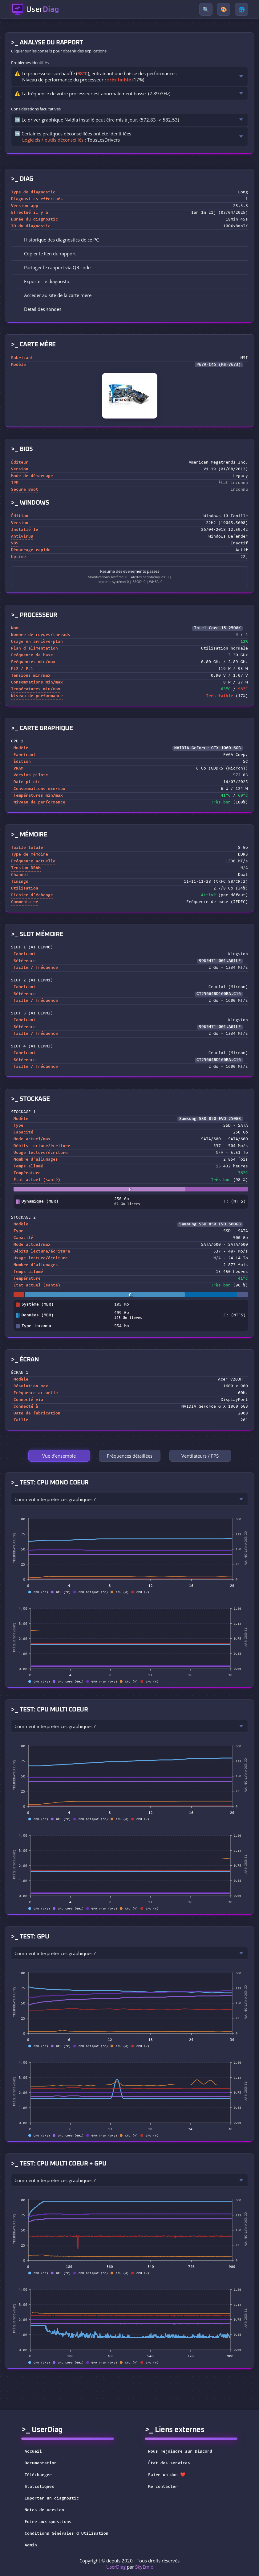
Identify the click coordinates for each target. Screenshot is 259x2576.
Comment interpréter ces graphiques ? (54, 1499)
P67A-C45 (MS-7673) (218, 365)
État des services (173, 2463)
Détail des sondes (38, 309)
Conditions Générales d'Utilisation (66, 2534)
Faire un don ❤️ (170, 2475)
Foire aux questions (48, 2522)
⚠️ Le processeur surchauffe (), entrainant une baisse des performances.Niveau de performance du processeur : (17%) (96, 76)
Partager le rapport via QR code (53, 267)
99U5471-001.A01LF (220, 961)
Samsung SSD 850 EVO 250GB (210, 1119)
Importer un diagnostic (52, 2498)
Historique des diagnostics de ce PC (57, 240)
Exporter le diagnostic (42, 281)
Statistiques (39, 2487)
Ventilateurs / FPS (200, 1456)
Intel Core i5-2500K (217, 628)
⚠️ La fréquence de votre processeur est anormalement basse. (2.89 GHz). (93, 93)
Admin (31, 2545)
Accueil (33, 2452)
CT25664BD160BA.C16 (218, 994)
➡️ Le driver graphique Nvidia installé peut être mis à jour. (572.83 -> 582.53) (96, 120)
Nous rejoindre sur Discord (184, 2452)
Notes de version (44, 2510)
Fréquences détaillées (129, 1456)
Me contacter (167, 2487)
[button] (129, 254)
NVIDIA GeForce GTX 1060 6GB (207, 748)
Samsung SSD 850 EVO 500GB (210, 1224)
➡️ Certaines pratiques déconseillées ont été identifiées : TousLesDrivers (72, 136)
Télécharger (38, 2475)
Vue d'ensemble (59, 1456)
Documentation (41, 2463)
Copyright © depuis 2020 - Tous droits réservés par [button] (129, 2563)
